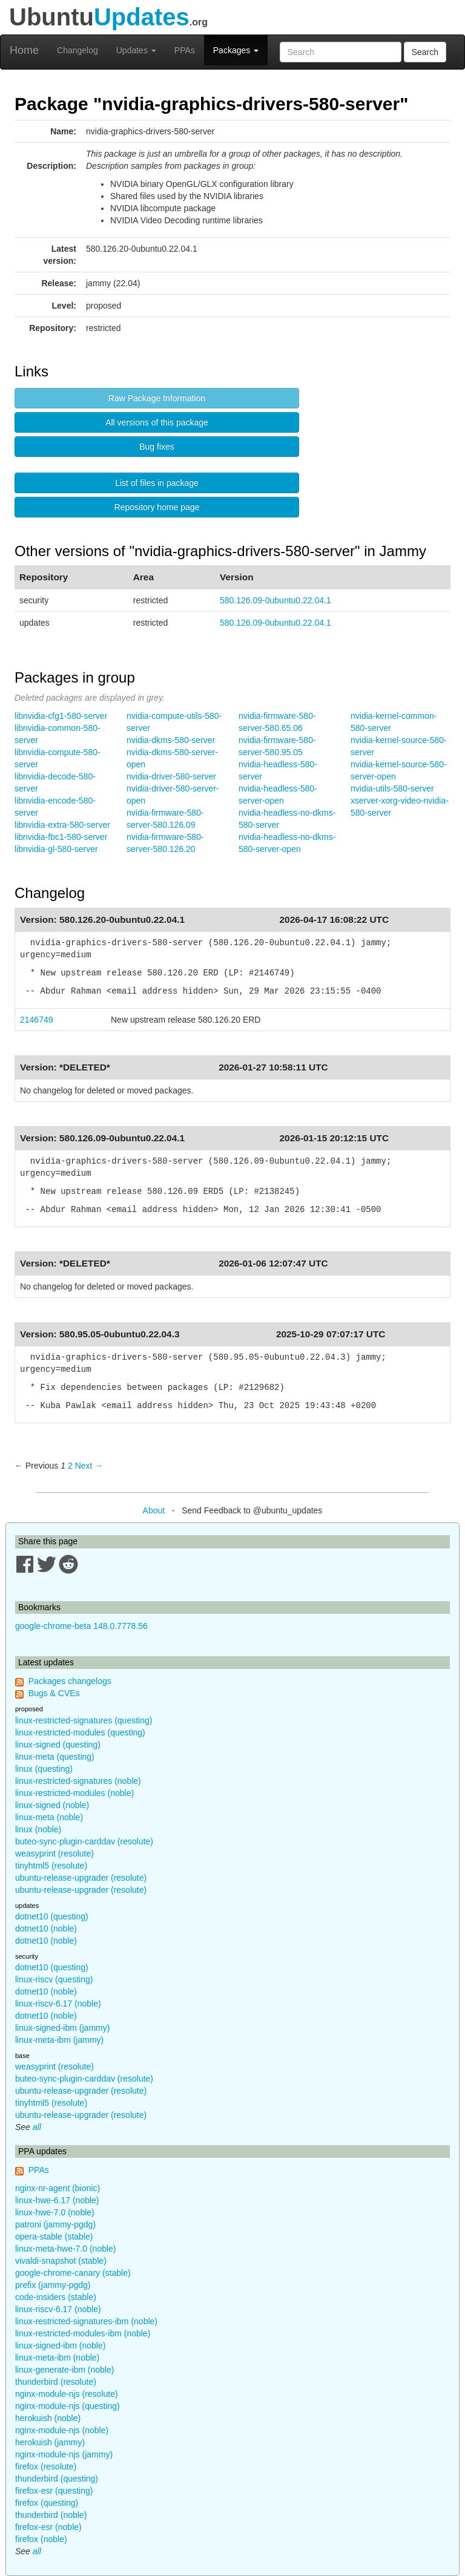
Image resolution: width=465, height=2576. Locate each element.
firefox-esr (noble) (48, 2527)
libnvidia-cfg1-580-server (61, 716)
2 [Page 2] (70, 1465)
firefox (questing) (46, 2503)
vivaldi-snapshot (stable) (61, 2261)
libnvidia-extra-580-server (62, 825)
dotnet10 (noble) (46, 1928)
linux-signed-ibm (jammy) (62, 2028)
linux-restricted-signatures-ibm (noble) (86, 2321)
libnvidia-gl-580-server (56, 849)
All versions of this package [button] (156, 422)
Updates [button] (136, 50)
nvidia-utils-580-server (392, 788)
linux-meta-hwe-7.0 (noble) (65, 2248)
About (154, 1510)
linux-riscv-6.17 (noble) (58, 2003)
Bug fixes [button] (156, 446)
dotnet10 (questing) (51, 1916)
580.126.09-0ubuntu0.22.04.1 (275, 600)
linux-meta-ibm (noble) (57, 2357)
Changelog (77, 50)
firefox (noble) (41, 2539)
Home (24, 50)
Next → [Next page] (89, 1465)
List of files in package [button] (157, 483)
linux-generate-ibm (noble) (64, 2369)
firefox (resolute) (45, 2466)
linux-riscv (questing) (54, 1979)
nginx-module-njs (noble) (61, 2430)
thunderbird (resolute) (55, 2382)
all (37, 2127)
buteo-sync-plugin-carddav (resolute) (84, 1841)
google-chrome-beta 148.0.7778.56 (81, 1626)
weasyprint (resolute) (54, 1853)
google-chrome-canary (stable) (73, 2273)
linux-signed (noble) (52, 1805)
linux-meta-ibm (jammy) (59, 2040)
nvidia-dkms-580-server (171, 740)
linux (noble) (38, 1829)
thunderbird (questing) (56, 2478)
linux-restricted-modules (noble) (74, 1793)
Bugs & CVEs (54, 1693)
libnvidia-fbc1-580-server (61, 837)
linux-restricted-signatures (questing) (83, 1720)
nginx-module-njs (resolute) (66, 2394)
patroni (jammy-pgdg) (55, 2224)
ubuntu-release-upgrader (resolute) (81, 1878)
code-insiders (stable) (55, 2297)
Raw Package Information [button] (156, 398)
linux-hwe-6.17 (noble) (57, 2200)
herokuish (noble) (48, 2418)
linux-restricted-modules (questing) (80, 1732)
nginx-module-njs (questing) (67, 2406)
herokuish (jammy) (50, 2442)
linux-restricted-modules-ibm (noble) (82, 2333)
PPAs (184, 50)
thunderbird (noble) (51, 2515)
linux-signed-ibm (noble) (60, 2345)
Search (425, 52)
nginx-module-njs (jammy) (64, 2454)
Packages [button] (236, 50)
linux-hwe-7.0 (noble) (54, 2212)
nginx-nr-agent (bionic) (57, 2188)
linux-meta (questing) (54, 1757)
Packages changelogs (69, 1681)
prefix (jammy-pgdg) (52, 2285)
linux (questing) (44, 1769)
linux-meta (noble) (49, 1817)
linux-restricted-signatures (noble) (78, 1781)
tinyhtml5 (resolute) (51, 1865)
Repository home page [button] (157, 507)
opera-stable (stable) (54, 2236)
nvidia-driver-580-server (171, 776)
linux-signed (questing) (58, 1744)
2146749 (36, 1019)
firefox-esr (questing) (54, 2491)
